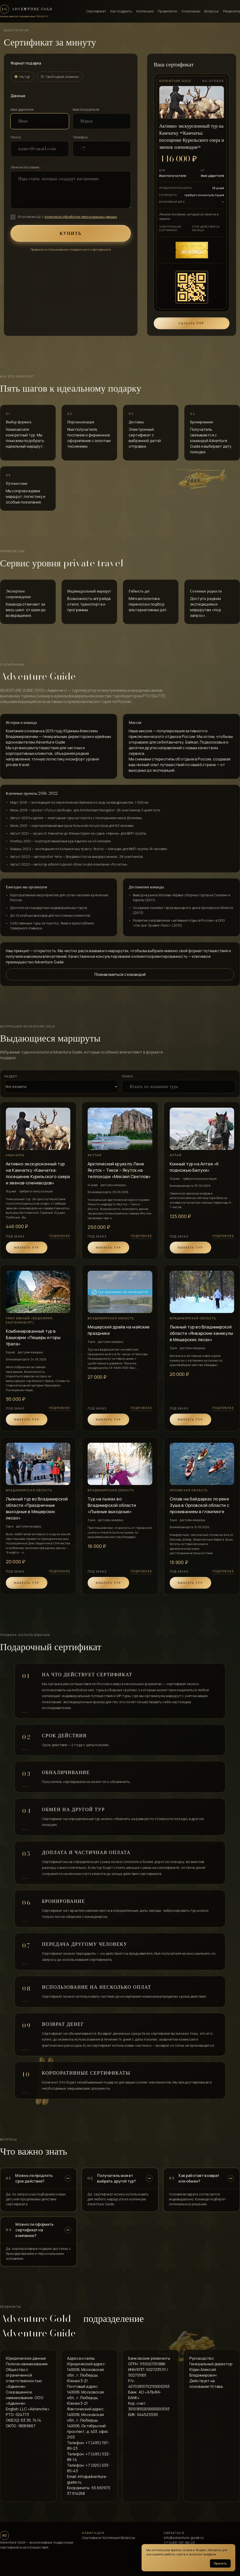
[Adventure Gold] (26, 9)
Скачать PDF (192, 323)
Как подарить (121, 11)
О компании (190, 11)
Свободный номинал (60, 76)
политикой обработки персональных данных (81, 216)
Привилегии (167, 11)
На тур (22, 76)
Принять (220, 2563)
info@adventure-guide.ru (184, 2537)
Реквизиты (231, 11)
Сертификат (96, 11)
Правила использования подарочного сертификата (70, 249)
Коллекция (145, 11)
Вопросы (211, 11)
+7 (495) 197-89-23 (179, 2542)
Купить (71, 233)
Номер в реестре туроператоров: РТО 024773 (24, 16)
